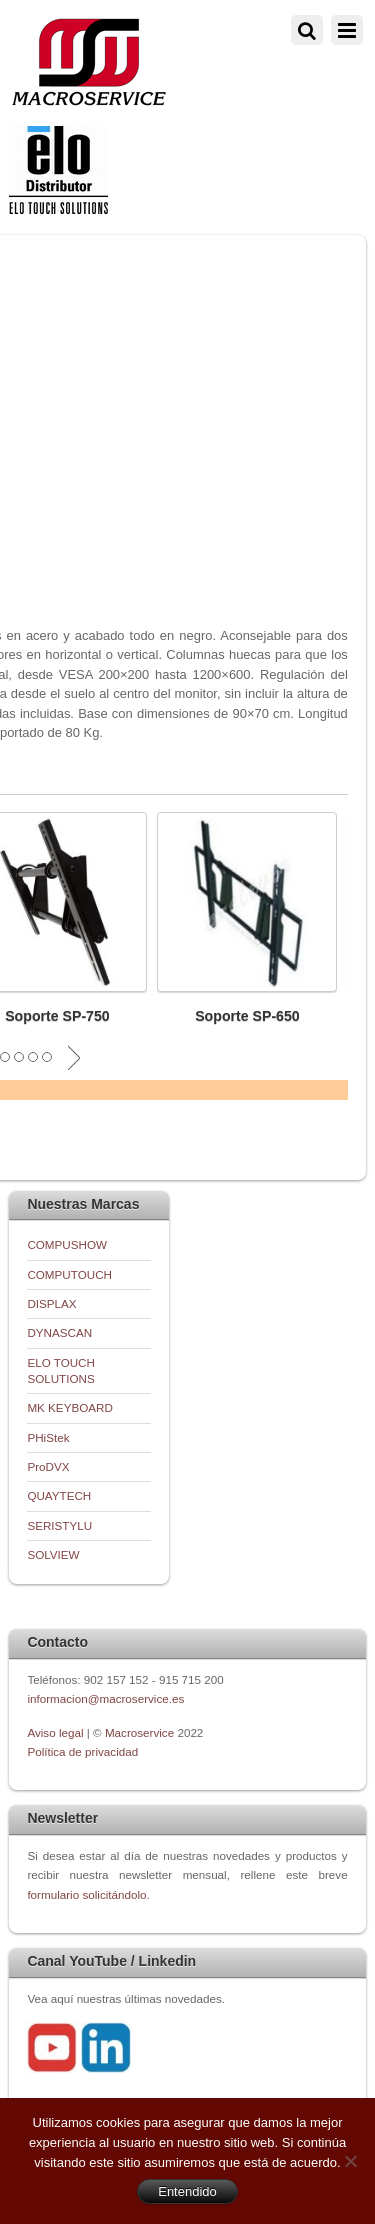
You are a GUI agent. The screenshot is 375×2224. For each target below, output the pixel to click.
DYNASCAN (59, 1332)
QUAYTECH (59, 1495)
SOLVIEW (53, 1554)
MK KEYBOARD (70, 1407)
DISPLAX (51, 1303)
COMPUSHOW (67, 1244)
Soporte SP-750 (57, 1016)
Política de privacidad (82, 1751)
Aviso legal (56, 1732)
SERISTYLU (59, 1525)
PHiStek (48, 1437)
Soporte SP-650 (247, 1016)
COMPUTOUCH (69, 1274)
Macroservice (139, 1732)
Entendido (187, 2191)
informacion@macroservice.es (105, 1698)
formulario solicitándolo (86, 1894)
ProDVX (48, 1466)
